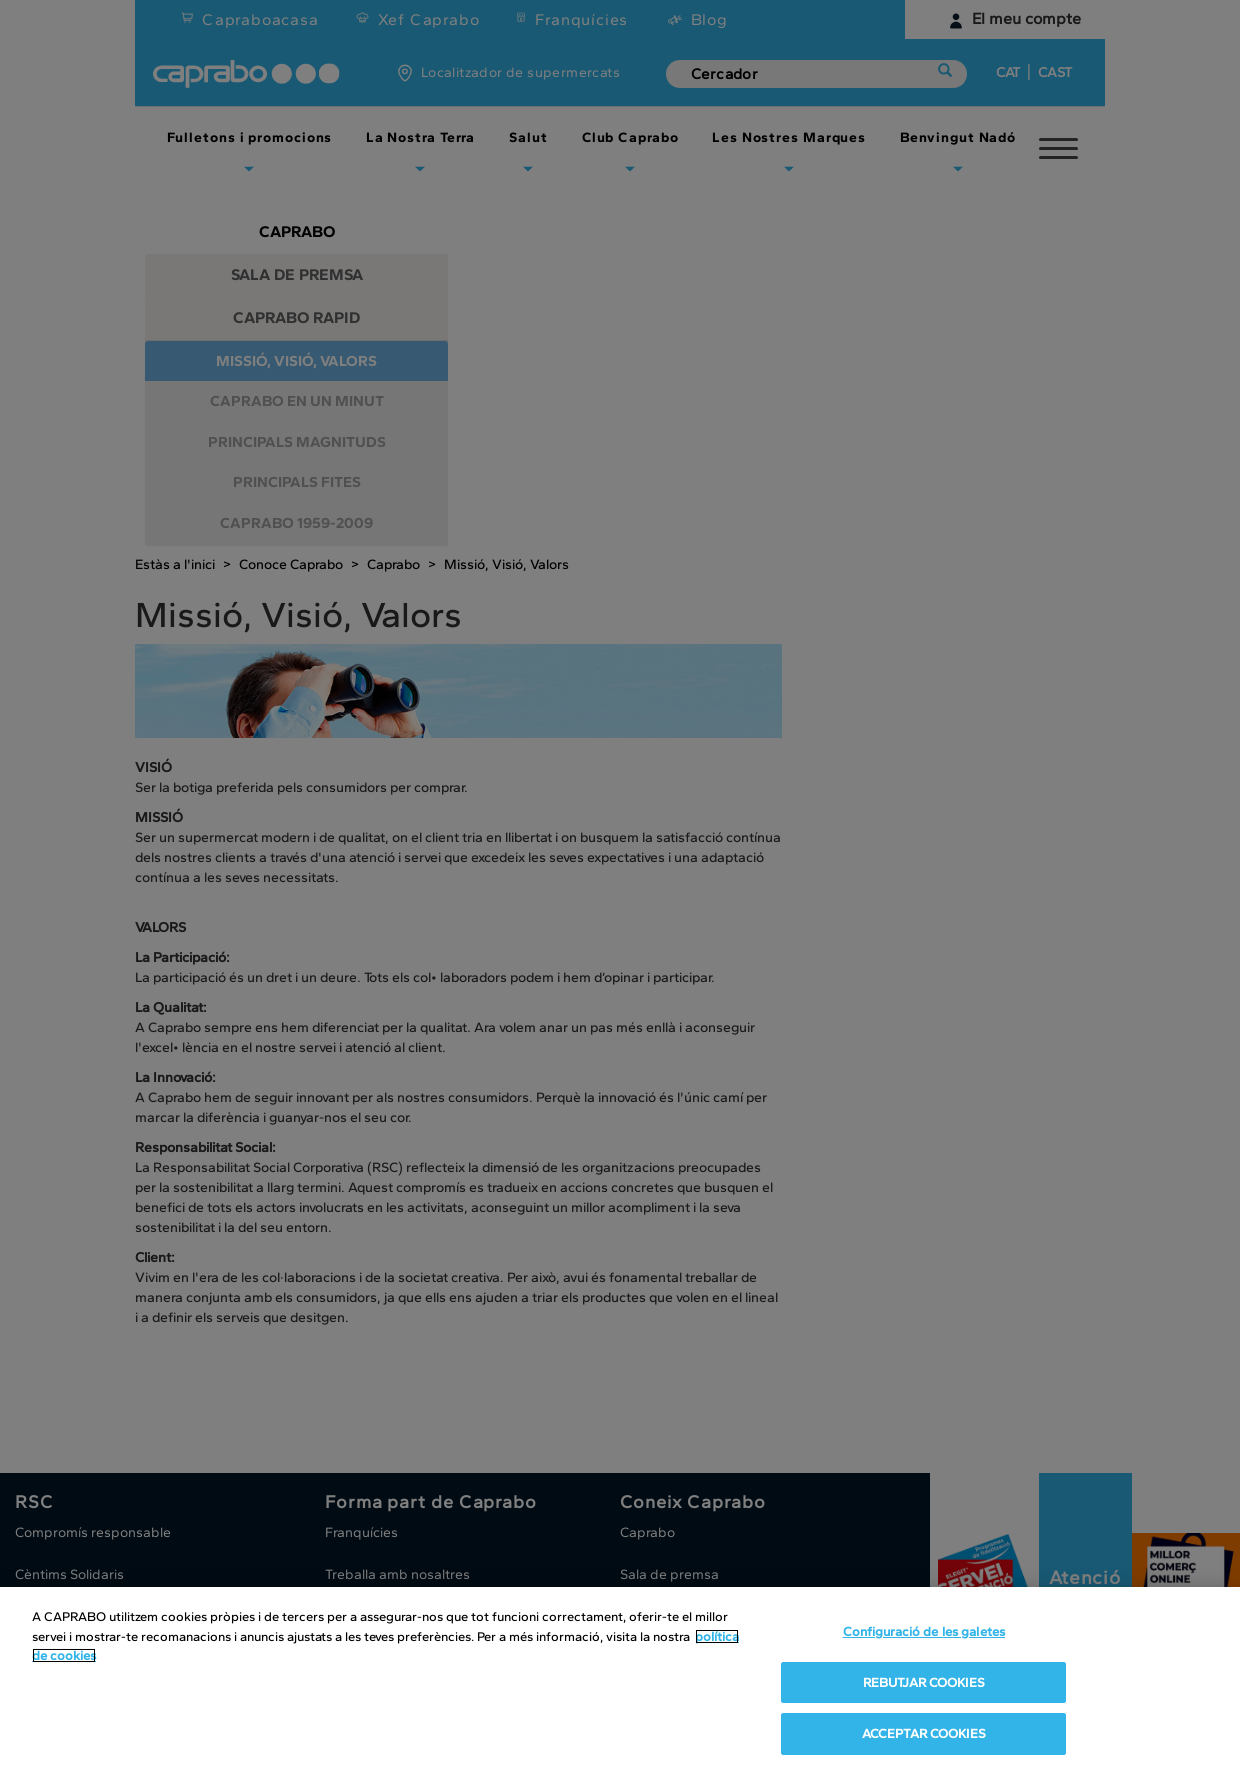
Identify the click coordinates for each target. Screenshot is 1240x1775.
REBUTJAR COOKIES (924, 1682)
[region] (620, 1681)
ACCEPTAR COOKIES (924, 1733)
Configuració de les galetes (924, 1631)
